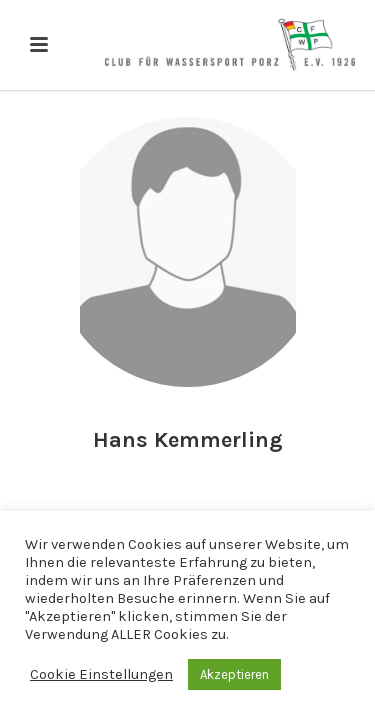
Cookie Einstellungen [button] (101, 674)
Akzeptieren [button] (234, 674)
